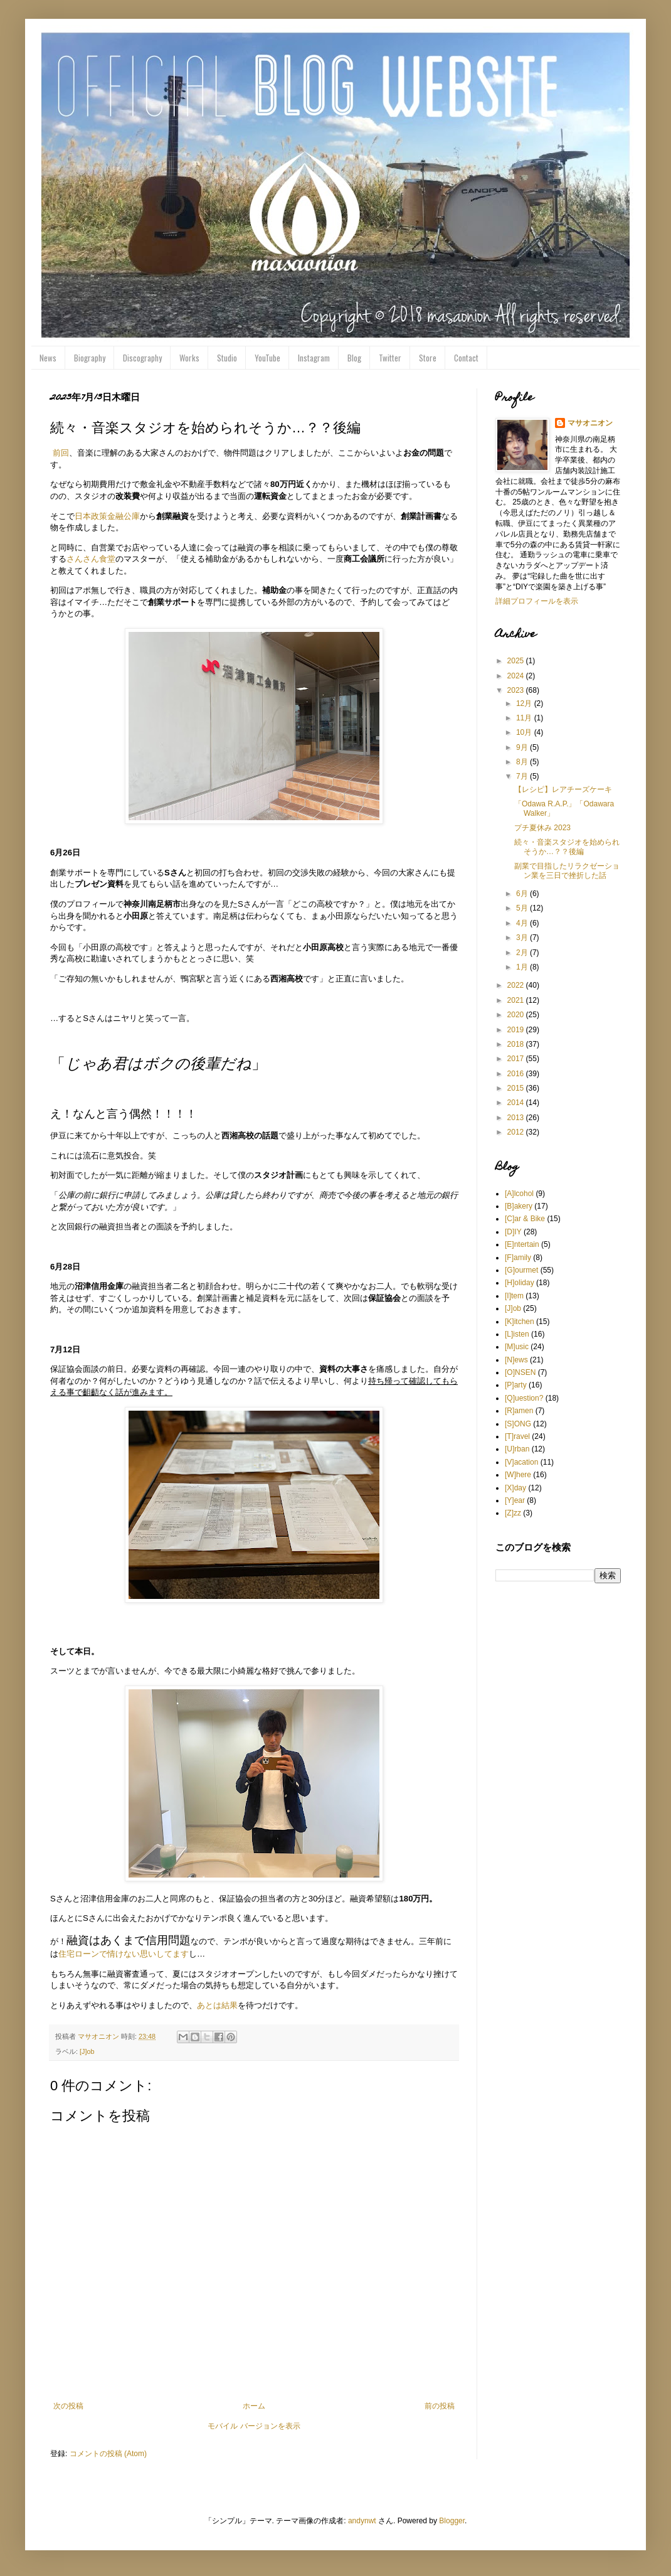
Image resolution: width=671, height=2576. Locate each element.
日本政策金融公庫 (107, 516)
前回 (61, 452)
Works (189, 357)
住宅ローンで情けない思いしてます (123, 1954)
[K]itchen (519, 1321)
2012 (516, 1132)
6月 (523, 893)
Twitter (390, 357)
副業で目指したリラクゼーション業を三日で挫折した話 (567, 870)
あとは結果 (217, 2005)
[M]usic (517, 1346)
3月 (523, 937)
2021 (516, 1000)
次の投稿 (68, 2406)
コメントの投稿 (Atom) (108, 2453)
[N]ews (516, 1359)
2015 (516, 1088)
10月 (525, 732)
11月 (525, 717)
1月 (523, 967)
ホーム (254, 2406)
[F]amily (518, 1257)
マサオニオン (590, 423)
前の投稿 (440, 2406)
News (48, 357)
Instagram (314, 357)
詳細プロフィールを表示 (536, 601)
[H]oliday (519, 1282)
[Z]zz (513, 1513)
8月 (523, 761)
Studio (227, 357)
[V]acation (521, 1462)
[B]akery (518, 1206)
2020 (516, 1014)
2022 (516, 985)
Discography (142, 357)
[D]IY (513, 1231)
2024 (516, 675)
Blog (354, 357)
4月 (523, 923)
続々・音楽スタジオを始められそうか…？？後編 (567, 846)
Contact (466, 357)
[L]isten (517, 1334)
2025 (516, 660)
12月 (525, 703)
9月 (523, 747)
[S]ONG (518, 1423)
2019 (516, 1029)
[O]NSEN (520, 1372)
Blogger (452, 2520)
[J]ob (87, 2051)
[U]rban (517, 1449)
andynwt (362, 2520)
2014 (516, 1102)
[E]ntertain (522, 1244)
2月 (523, 952)
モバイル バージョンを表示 (254, 2426)
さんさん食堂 (90, 559)
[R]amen (519, 1410)
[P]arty (516, 1385)
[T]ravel (517, 1436)
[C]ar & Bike (525, 1218)
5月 (523, 908)
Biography (89, 357)
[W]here (518, 1474)
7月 (523, 776)
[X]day (515, 1487)
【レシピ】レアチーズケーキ (563, 789)
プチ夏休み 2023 (542, 827)
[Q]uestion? (524, 1398)
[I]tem (514, 1295)
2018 (516, 1044)
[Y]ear (515, 1500)
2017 (516, 1058)
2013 (516, 1117)
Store (427, 357)
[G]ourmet (521, 1270)
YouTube (267, 357)
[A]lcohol (519, 1193)
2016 (516, 1073)
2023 (516, 690)
